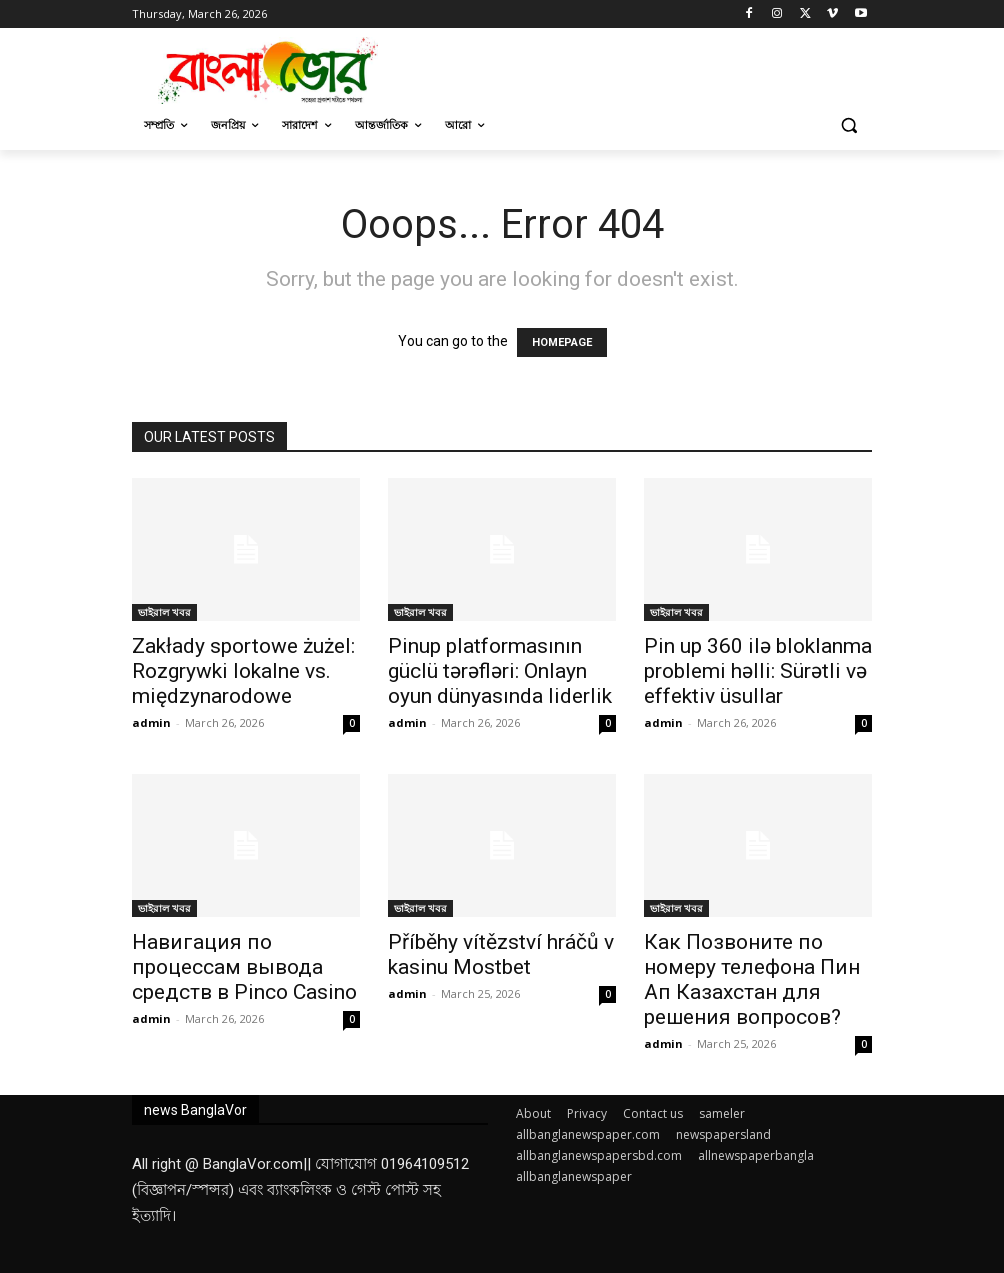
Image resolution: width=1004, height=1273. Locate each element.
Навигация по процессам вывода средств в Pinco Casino (244, 967)
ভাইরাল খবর (164, 612)
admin (151, 722)
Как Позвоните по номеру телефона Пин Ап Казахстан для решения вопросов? (752, 979)
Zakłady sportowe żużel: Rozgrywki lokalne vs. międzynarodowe (243, 671)
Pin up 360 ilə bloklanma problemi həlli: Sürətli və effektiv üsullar (758, 671)
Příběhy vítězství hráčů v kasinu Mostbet (501, 954)
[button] (848, 125)
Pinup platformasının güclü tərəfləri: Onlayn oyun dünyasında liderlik (500, 671)
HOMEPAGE (562, 342)
